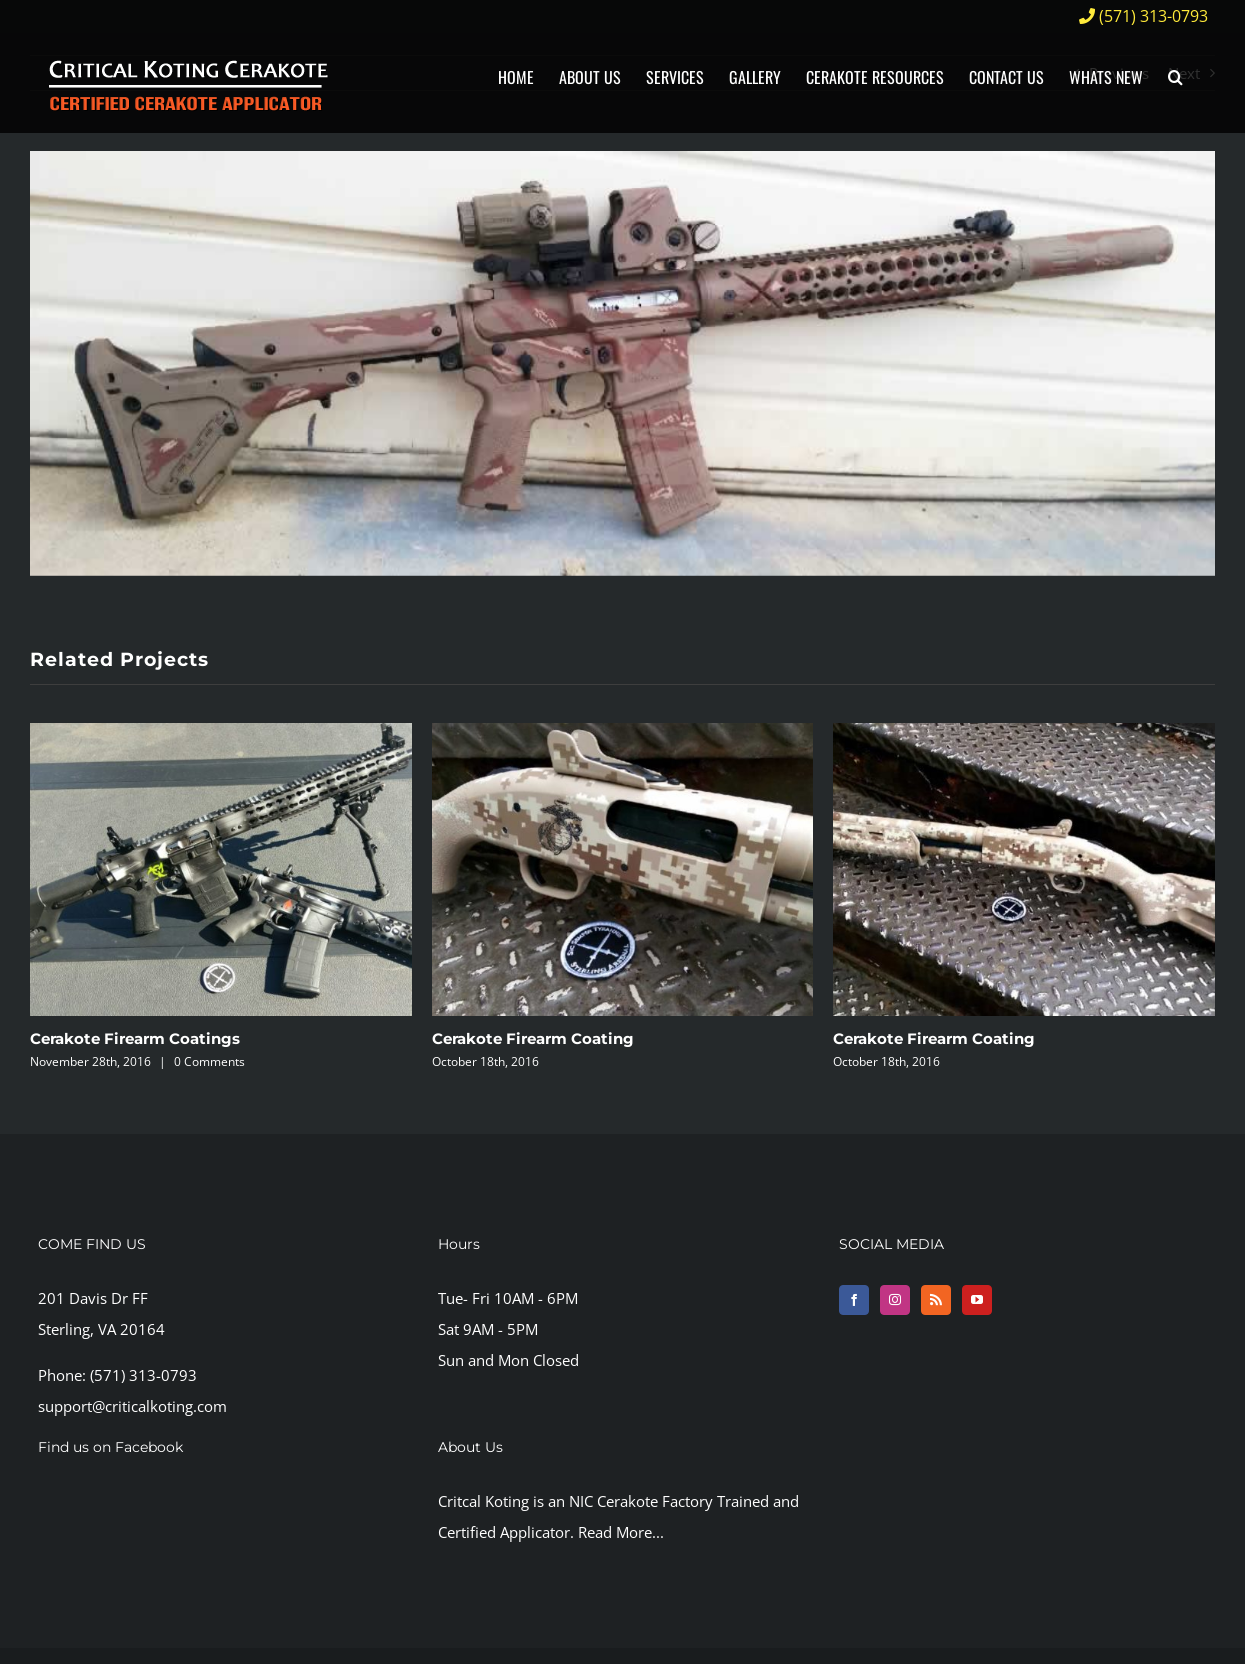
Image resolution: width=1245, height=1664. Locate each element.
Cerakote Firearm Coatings (135, 1038)
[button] (1175, 77)
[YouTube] (977, 1300)
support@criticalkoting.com (132, 1406)
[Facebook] (854, 1300)
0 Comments (209, 1061)
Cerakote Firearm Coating (533, 1038)
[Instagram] (895, 1300)
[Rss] (936, 1300)
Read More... (621, 1532)
